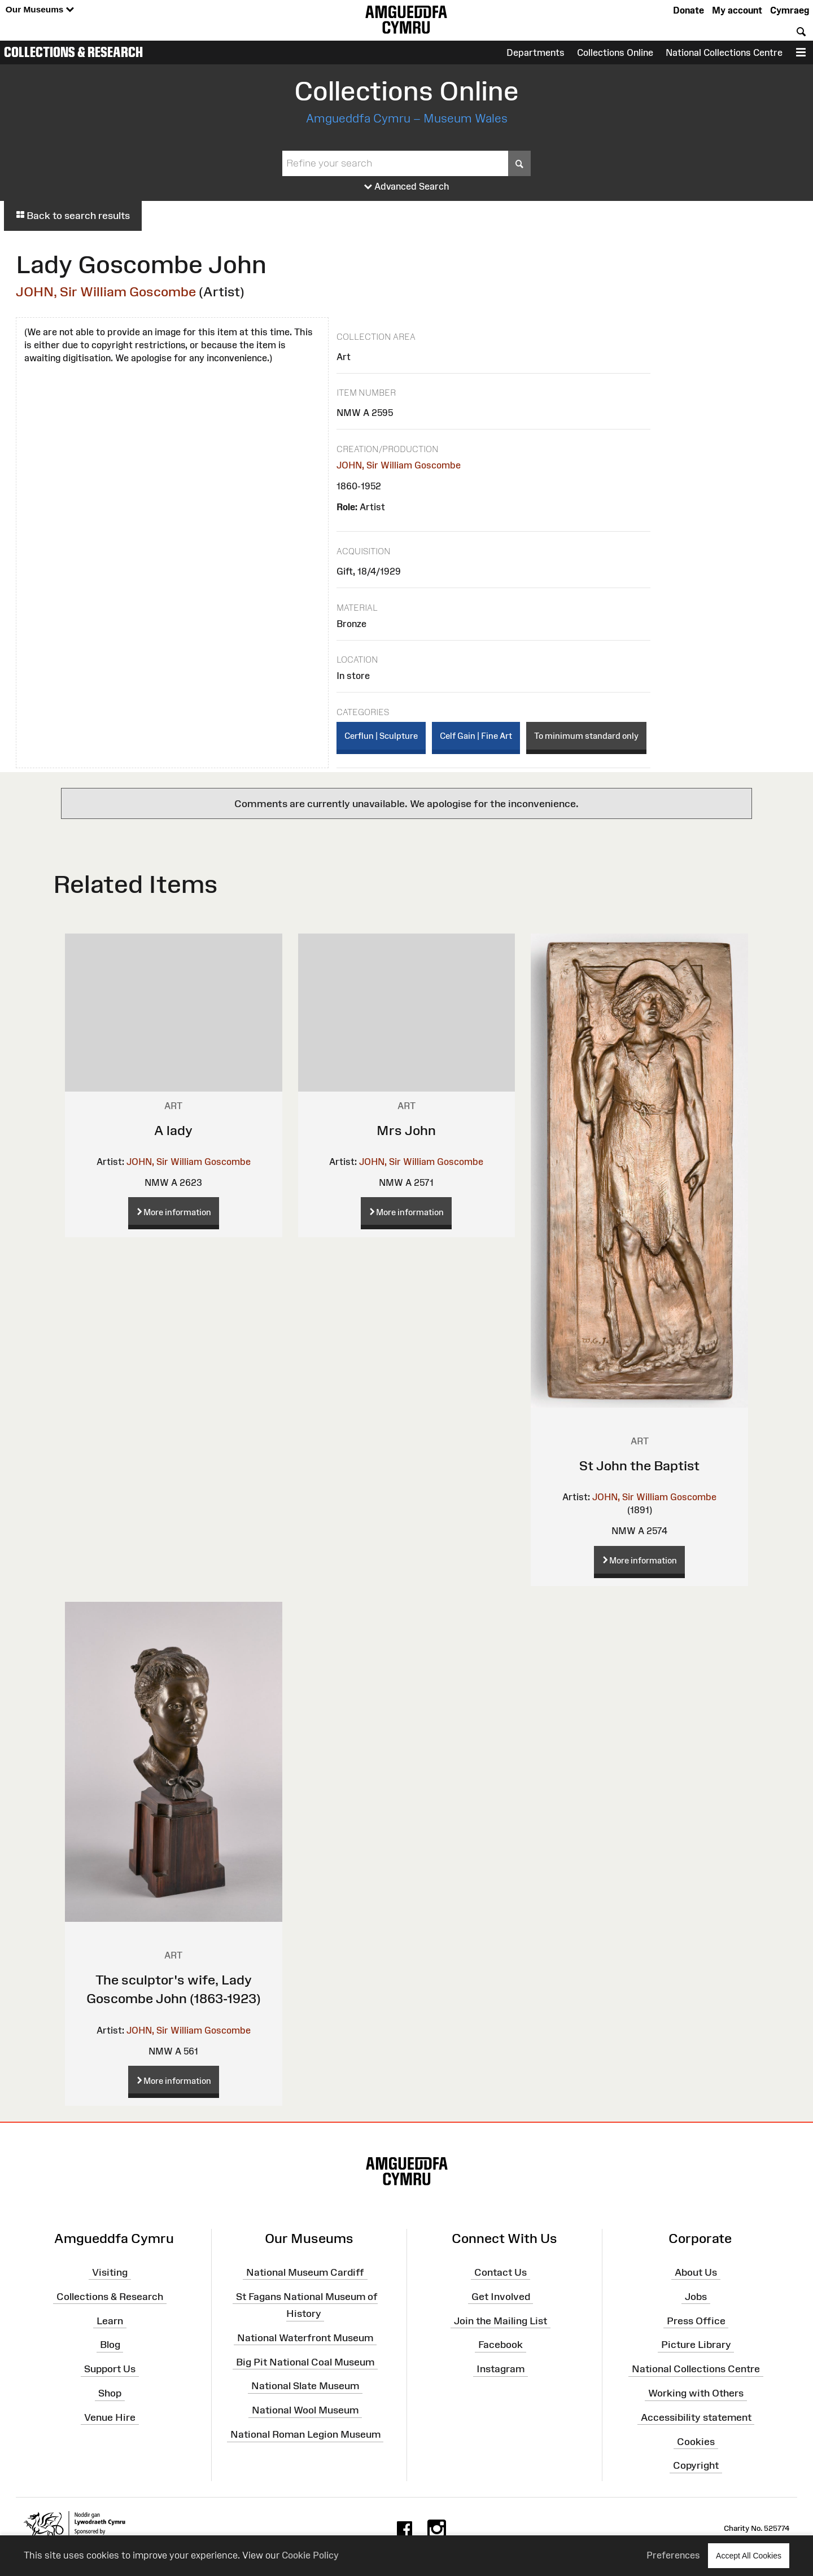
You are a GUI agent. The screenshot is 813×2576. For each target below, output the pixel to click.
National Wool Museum (305, 2410)
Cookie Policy (310, 2555)
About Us (696, 2272)
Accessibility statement (696, 2417)
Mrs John (406, 1130)
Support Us (110, 2369)
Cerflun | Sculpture (381, 736)
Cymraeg (789, 10)
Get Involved (500, 2296)
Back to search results (73, 215)
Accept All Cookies (748, 2555)
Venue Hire (110, 2417)
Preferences (673, 2555)
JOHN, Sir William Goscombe (106, 291)
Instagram (500, 2369)
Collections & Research (73, 51)
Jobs (696, 2296)
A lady (173, 1130)
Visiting (110, 2272)
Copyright (696, 2465)
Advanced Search (406, 186)
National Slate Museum (305, 2385)
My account (737, 10)
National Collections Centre (724, 52)
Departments (535, 52)
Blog (110, 2344)
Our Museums (40, 10)
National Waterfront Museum (305, 2337)
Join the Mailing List (500, 2320)
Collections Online (615, 52)
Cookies (696, 2441)
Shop (109, 2393)
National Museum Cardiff (305, 2272)
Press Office (696, 2320)
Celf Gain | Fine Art (476, 736)
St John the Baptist (639, 1465)
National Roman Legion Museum (305, 2434)
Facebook (500, 2344)
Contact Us (500, 2272)
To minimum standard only (586, 736)
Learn (110, 2320)
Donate (688, 10)
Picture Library (696, 2344)
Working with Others (696, 2393)
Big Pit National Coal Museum (305, 2361)
